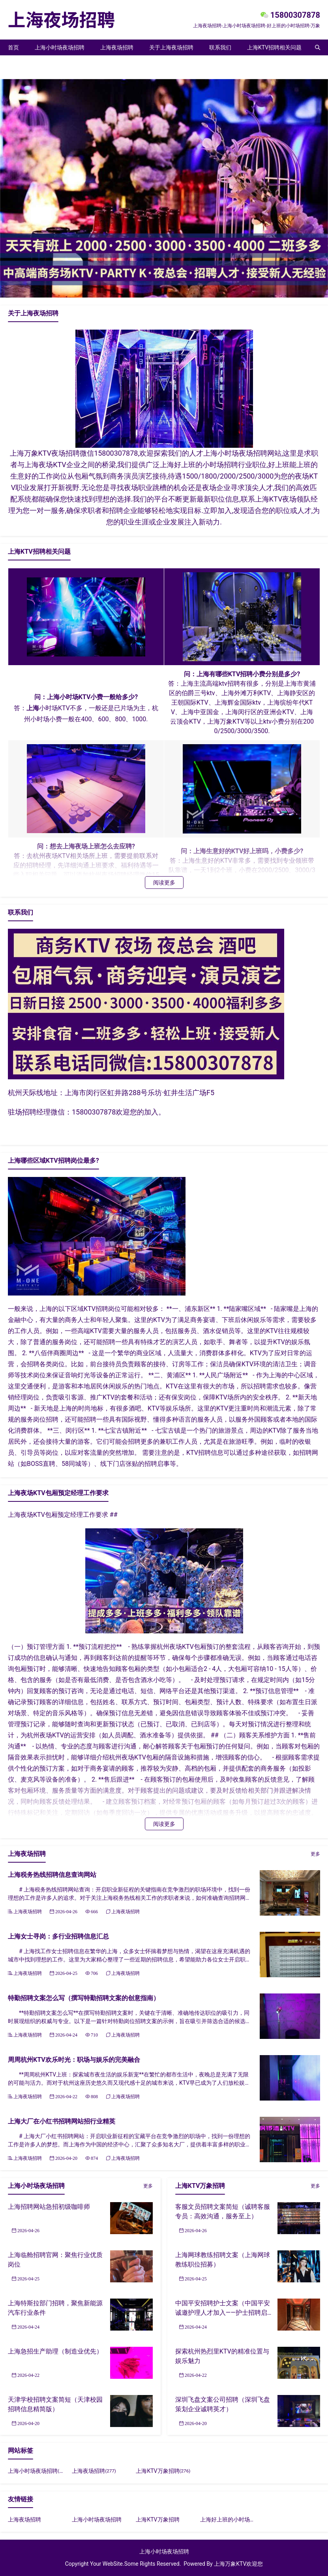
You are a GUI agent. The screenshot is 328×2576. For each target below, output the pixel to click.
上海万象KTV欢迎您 (238, 2564)
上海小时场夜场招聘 (59, 47)
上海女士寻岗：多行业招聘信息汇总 (58, 1936)
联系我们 (220, 47)
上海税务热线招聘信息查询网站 (52, 1874)
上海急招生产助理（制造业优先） (55, 2351)
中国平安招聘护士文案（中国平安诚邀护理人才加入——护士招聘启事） (222, 2312)
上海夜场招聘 (116, 47)
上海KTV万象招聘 (29, 63)
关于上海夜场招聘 (171, 47)
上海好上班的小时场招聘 (230, 2519)
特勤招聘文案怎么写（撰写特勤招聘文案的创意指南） (83, 1998)
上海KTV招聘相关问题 (274, 47)
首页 (13, 47)
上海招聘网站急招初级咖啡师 (49, 2206)
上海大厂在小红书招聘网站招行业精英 (61, 2121)
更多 (315, 1854)
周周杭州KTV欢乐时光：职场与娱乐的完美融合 (74, 2059)
